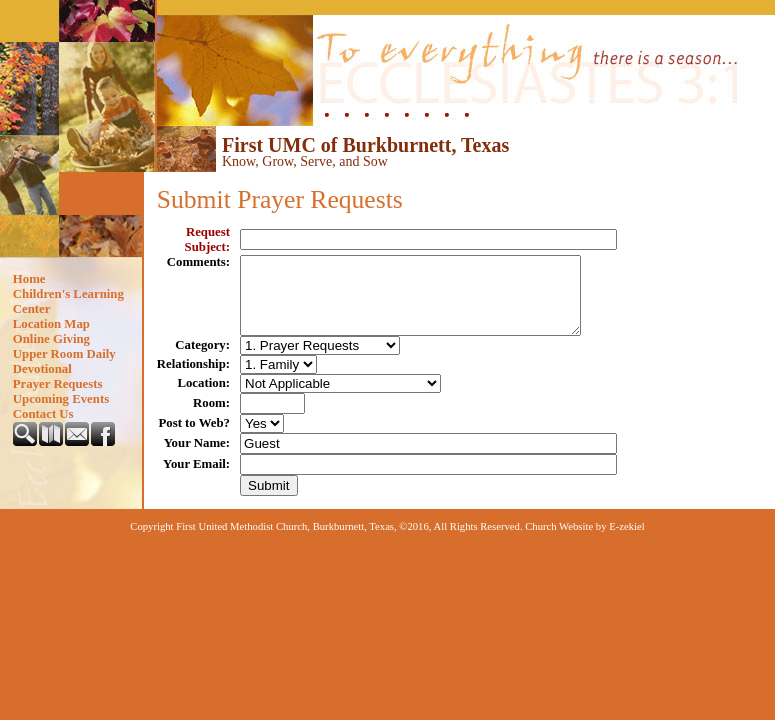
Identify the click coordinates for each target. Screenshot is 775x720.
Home (29, 279)
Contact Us (43, 414)
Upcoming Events (61, 399)
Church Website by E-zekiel (584, 541)
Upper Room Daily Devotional (64, 361)
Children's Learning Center (68, 301)
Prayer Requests (58, 384)
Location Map (51, 324)
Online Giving (51, 339)
